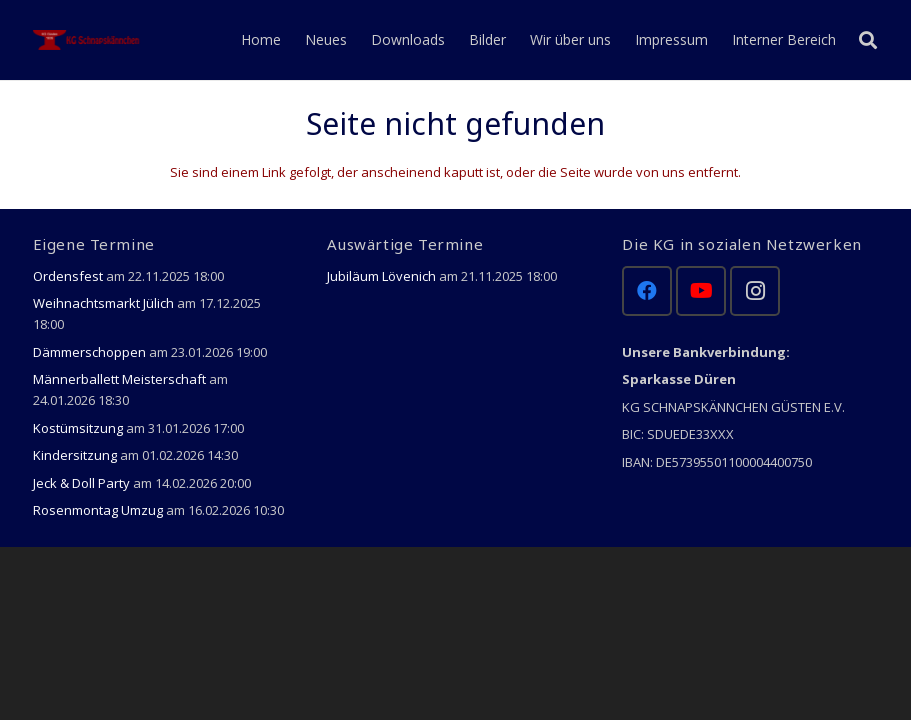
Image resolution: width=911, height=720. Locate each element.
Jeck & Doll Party (81, 483)
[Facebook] (647, 291)
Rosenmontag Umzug (98, 510)
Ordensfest (68, 276)
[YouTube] (701, 291)
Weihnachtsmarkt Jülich (103, 303)
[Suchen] (868, 40)
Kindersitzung (75, 455)
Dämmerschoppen (89, 352)
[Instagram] (755, 291)
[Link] (88, 40)
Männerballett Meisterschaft (119, 379)
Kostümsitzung (78, 428)
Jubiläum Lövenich (381, 276)
